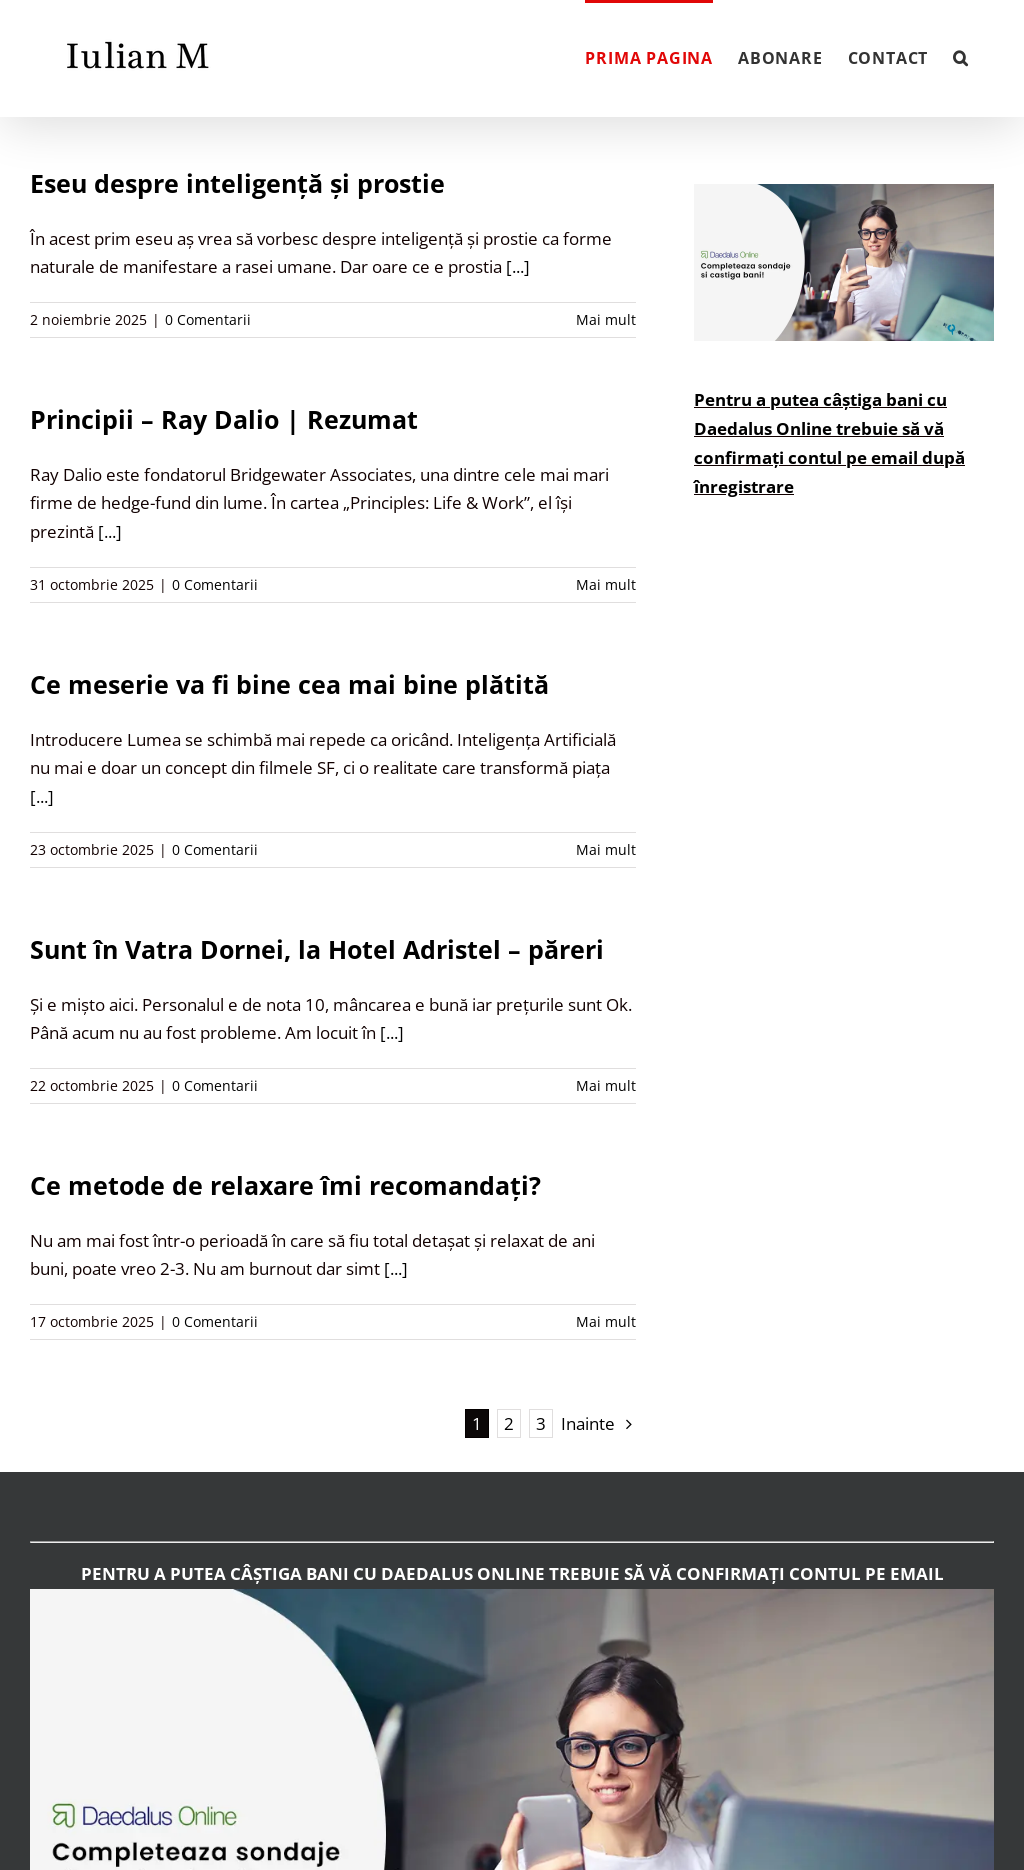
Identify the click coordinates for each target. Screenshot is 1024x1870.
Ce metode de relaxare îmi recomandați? (285, 1185)
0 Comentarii (208, 319)
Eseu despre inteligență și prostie (237, 183)
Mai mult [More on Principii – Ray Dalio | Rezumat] (606, 584)
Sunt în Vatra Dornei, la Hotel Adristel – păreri (317, 949)
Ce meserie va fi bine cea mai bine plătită (289, 684)
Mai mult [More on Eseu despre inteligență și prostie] (606, 319)
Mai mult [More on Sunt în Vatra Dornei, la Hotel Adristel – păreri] (606, 1085)
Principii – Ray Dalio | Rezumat (224, 419)
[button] (961, 56)
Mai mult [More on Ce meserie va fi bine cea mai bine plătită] (606, 849)
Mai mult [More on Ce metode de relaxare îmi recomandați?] (606, 1321)
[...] (518, 266)
